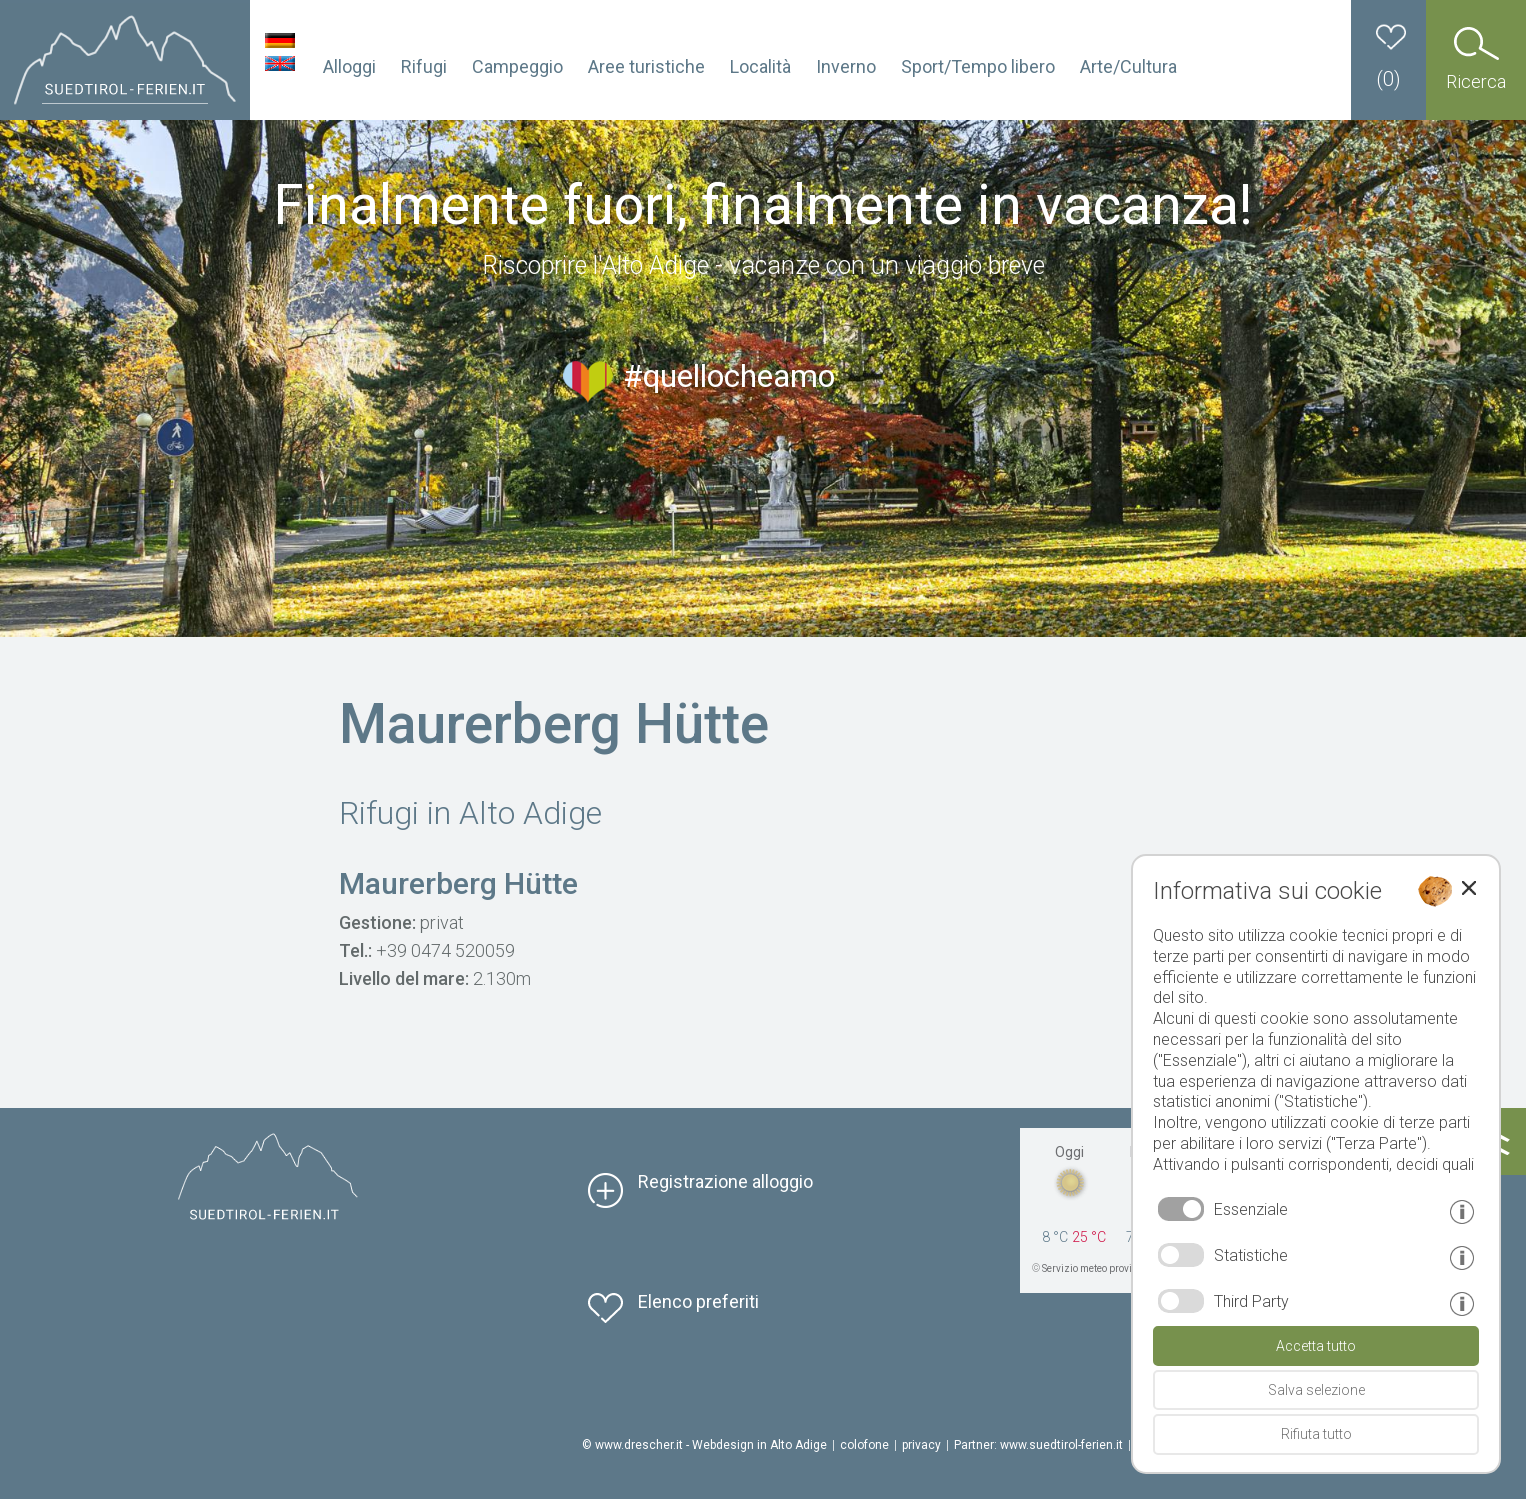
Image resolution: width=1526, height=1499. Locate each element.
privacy (921, 1445)
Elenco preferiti (698, 1301)
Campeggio (517, 66)
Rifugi (424, 66)
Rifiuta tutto (1316, 1434)
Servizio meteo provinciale (1101, 1268)
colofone (864, 1445)
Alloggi (349, 66)
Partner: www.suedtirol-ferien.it (1038, 1445)
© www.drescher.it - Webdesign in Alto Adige (704, 1445)
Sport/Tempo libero (978, 66)
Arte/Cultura (1128, 66)
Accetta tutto (1316, 1346)
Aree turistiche (646, 66)
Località (760, 66)
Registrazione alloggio (725, 1181)
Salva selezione (1316, 1390)
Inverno (846, 66)
